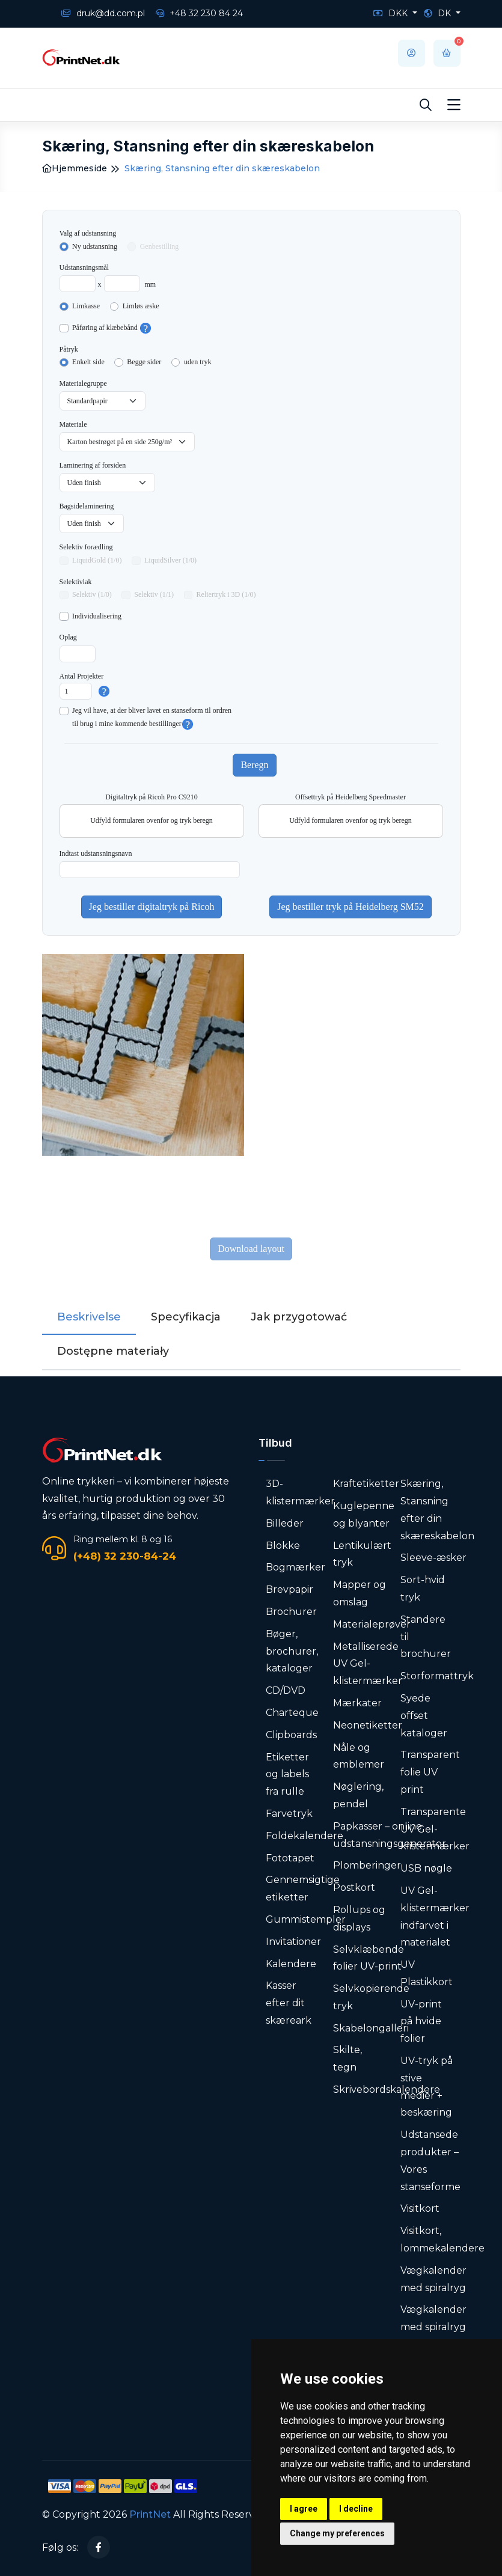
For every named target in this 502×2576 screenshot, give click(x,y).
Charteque (292, 1712)
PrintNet (150, 2514)
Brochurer (291, 1611)
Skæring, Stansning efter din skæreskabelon (437, 1509)
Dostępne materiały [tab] (113, 1351)
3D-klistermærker (300, 1492)
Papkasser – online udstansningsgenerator (389, 1835)
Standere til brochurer (425, 1637)
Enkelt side (88, 362)
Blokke (283, 1545)
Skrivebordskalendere (386, 2089)
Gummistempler (306, 1919)
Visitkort (419, 2208)
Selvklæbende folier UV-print (368, 1958)
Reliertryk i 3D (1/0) (226, 594)
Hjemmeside (74, 168)
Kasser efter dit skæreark (288, 2003)
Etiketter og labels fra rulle (287, 1774)
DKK (391, 13)
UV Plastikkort (426, 1973)
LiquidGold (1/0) (96, 560)
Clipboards (291, 1735)
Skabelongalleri (371, 2028)
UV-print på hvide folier (421, 2021)
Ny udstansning (94, 246)
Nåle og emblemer (358, 1756)
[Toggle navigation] (454, 105)
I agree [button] (303, 2508)
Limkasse (86, 306)
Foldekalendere (304, 1836)
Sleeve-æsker (433, 1557)
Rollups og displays (359, 1918)
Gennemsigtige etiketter (303, 1888)
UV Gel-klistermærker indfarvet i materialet (435, 1916)
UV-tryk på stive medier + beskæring (426, 2086)
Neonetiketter (367, 1725)
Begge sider (144, 362)
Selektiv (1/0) (92, 594)
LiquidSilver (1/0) (170, 560)
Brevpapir (289, 1589)
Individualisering (96, 616)
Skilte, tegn (347, 2058)
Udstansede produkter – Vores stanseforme (430, 2160)
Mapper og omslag (359, 1593)
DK (438, 13)
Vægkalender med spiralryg (433, 2279)
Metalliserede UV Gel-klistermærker (367, 1664)
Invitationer (293, 1941)
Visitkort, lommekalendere (442, 2239)
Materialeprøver (372, 1624)
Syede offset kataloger (423, 1715)
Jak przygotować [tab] (299, 1316)
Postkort (354, 1887)
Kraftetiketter (366, 1483)
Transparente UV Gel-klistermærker (435, 1829)
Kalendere (291, 1964)
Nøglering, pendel (358, 1795)
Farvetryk (289, 1813)
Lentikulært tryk (362, 1554)
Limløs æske (141, 306)
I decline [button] (356, 2508)
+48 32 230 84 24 (199, 13)
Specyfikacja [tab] (186, 1316)
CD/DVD (285, 1690)
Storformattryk (437, 1676)
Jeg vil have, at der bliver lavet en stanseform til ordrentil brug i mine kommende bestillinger (151, 718)
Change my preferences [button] (337, 2533)
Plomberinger (367, 1865)
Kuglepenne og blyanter (363, 1514)
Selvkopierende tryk (371, 1997)
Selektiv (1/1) (154, 594)
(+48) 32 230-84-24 (124, 1556)
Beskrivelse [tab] (89, 1316)
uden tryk (198, 362)
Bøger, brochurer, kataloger (292, 1651)
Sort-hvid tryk (422, 1588)
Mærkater (357, 1703)
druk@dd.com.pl (103, 13)
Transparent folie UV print (430, 1772)
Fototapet (290, 1858)
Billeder (285, 1523)
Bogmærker (295, 1567)
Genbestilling (159, 246)
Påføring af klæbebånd (105, 327)
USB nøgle (426, 1868)
